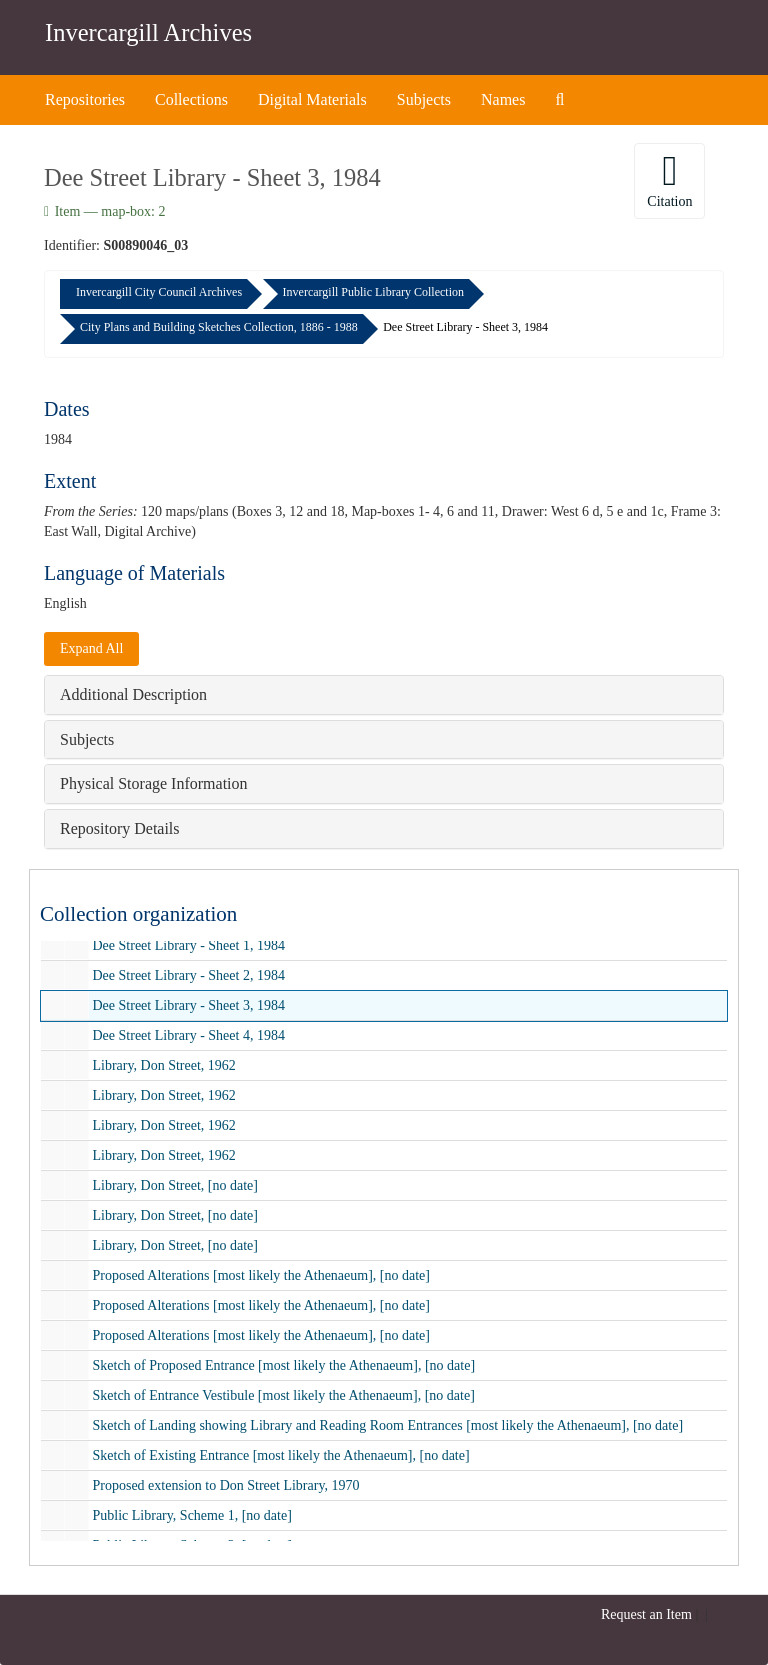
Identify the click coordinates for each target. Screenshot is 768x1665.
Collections (191, 99)
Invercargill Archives (148, 32)
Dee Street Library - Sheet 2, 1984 (189, 975)
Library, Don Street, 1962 (164, 1065)
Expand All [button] (91, 648)
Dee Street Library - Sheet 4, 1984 (189, 1035)
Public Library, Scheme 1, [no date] (192, 1515)
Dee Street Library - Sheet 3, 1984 (189, 1005)
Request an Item (646, 1614)
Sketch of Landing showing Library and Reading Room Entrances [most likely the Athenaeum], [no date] (388, 1425)
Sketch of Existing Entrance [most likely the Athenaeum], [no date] (281, 1455)
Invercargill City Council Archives (159, 292)
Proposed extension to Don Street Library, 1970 (226, 1485)
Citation (669, 179)
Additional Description (133, 694)
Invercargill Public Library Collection (373, 292)
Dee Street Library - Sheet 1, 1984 (189, 945)
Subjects (424, 99)
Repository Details (120, 828)
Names (503, 99)
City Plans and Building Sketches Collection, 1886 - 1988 (219, 327)
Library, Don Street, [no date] (175, 1185)
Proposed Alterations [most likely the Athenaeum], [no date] (261, 1275)
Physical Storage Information (154, 783)
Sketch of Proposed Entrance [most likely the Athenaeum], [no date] (284, 1365)
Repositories (85, 99)
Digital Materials (312, 99)
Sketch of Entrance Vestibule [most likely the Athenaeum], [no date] (284, 1395)
